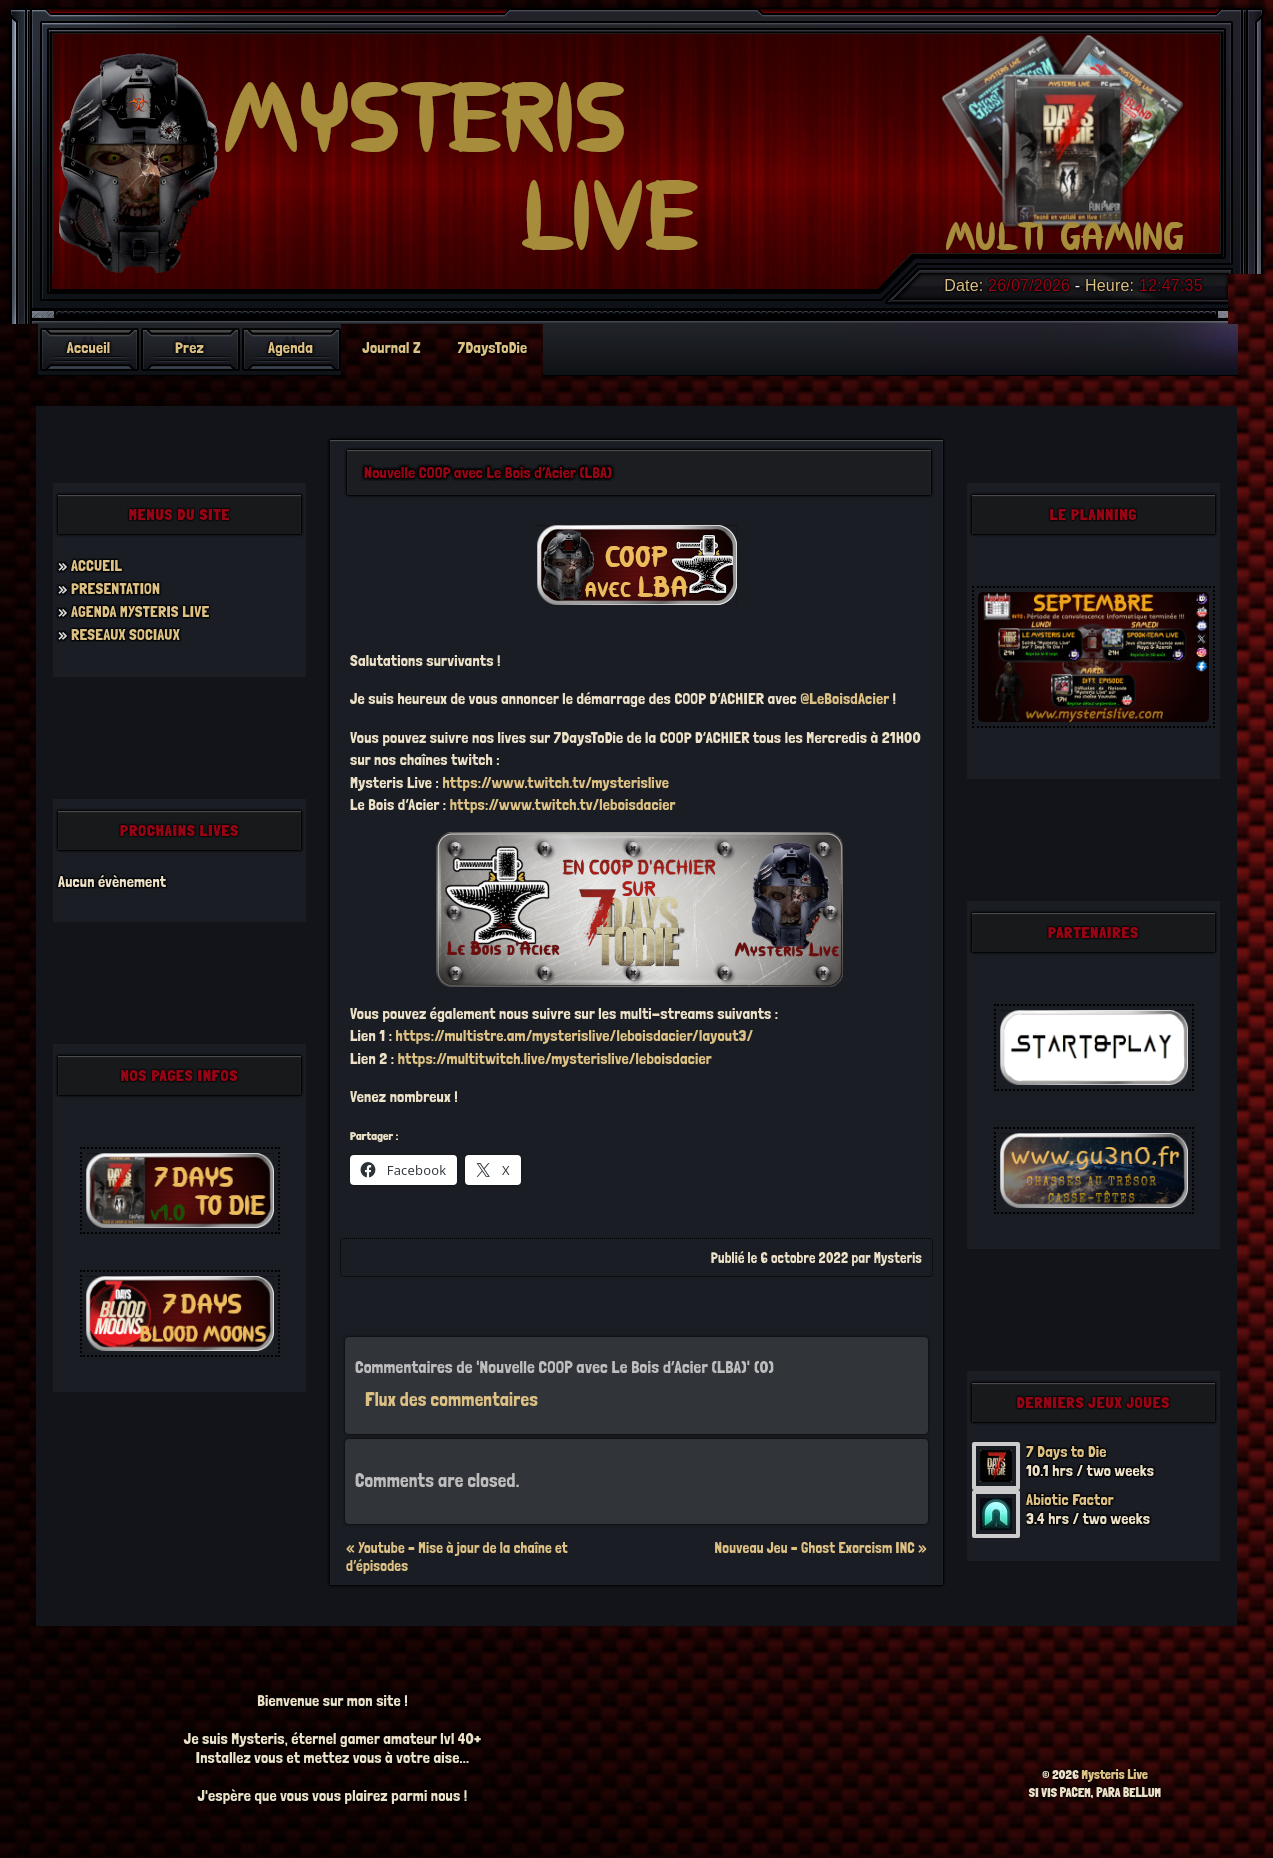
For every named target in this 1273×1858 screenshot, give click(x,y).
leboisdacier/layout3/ (684, 1035)
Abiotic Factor (1070, 1499)
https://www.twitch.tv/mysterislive (555, 782)
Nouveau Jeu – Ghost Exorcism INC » (821, 1548)
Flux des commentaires (451, 1399)
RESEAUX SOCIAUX (125, 634)
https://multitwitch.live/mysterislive (513, 1058)
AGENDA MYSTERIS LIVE (140, 611)
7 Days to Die (1066, 1451)
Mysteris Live (1115, 1774)
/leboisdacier (670, 1058)
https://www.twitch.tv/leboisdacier (563, 804)
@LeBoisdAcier (844, 698)
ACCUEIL (96, 565)
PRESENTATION (115, 588)
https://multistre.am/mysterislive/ (506, 1035)
